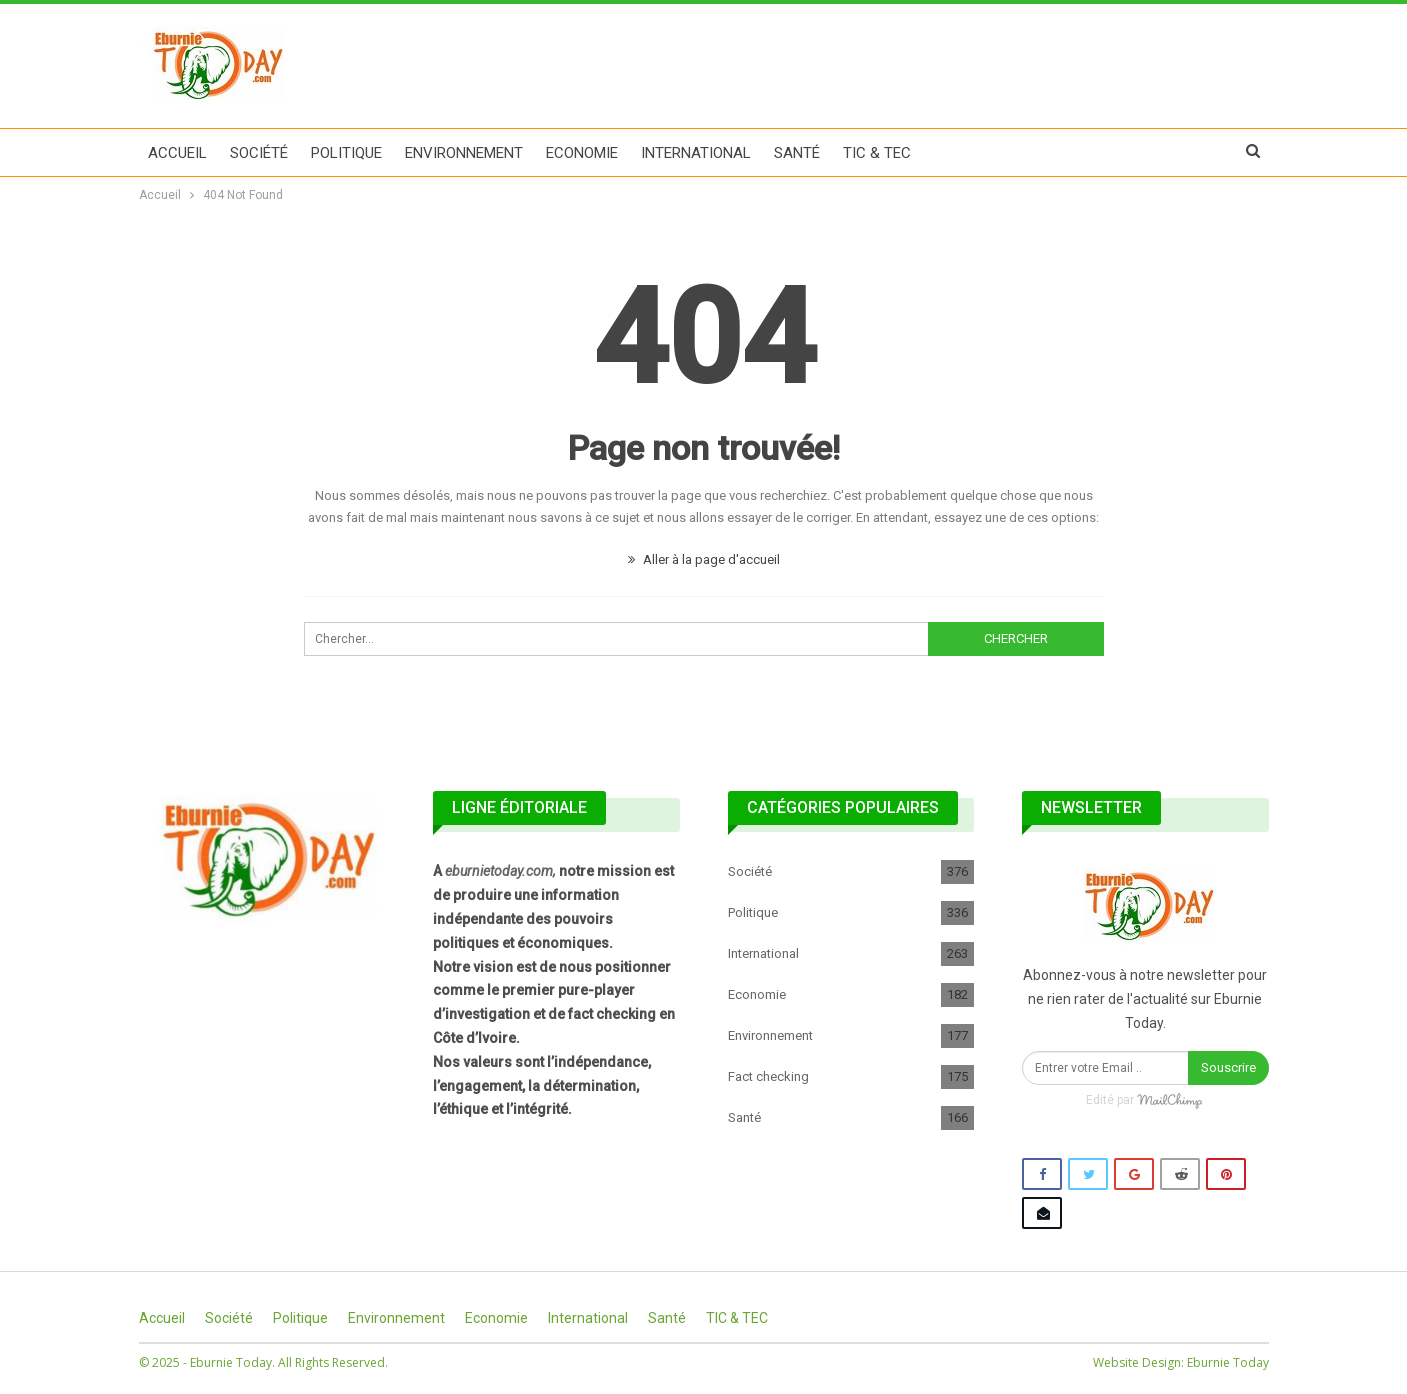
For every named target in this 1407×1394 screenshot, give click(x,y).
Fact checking (768, 1076)
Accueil (177, 153)
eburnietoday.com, (500, 871)
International (696, 153)
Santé (797, 153)
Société (259, 153)
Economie (582, 153)
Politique (346, 153)
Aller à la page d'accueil (704, 559)
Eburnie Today (1228, 1362)
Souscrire (1228, 1067)
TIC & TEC (877, 153)
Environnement (464, 153)
